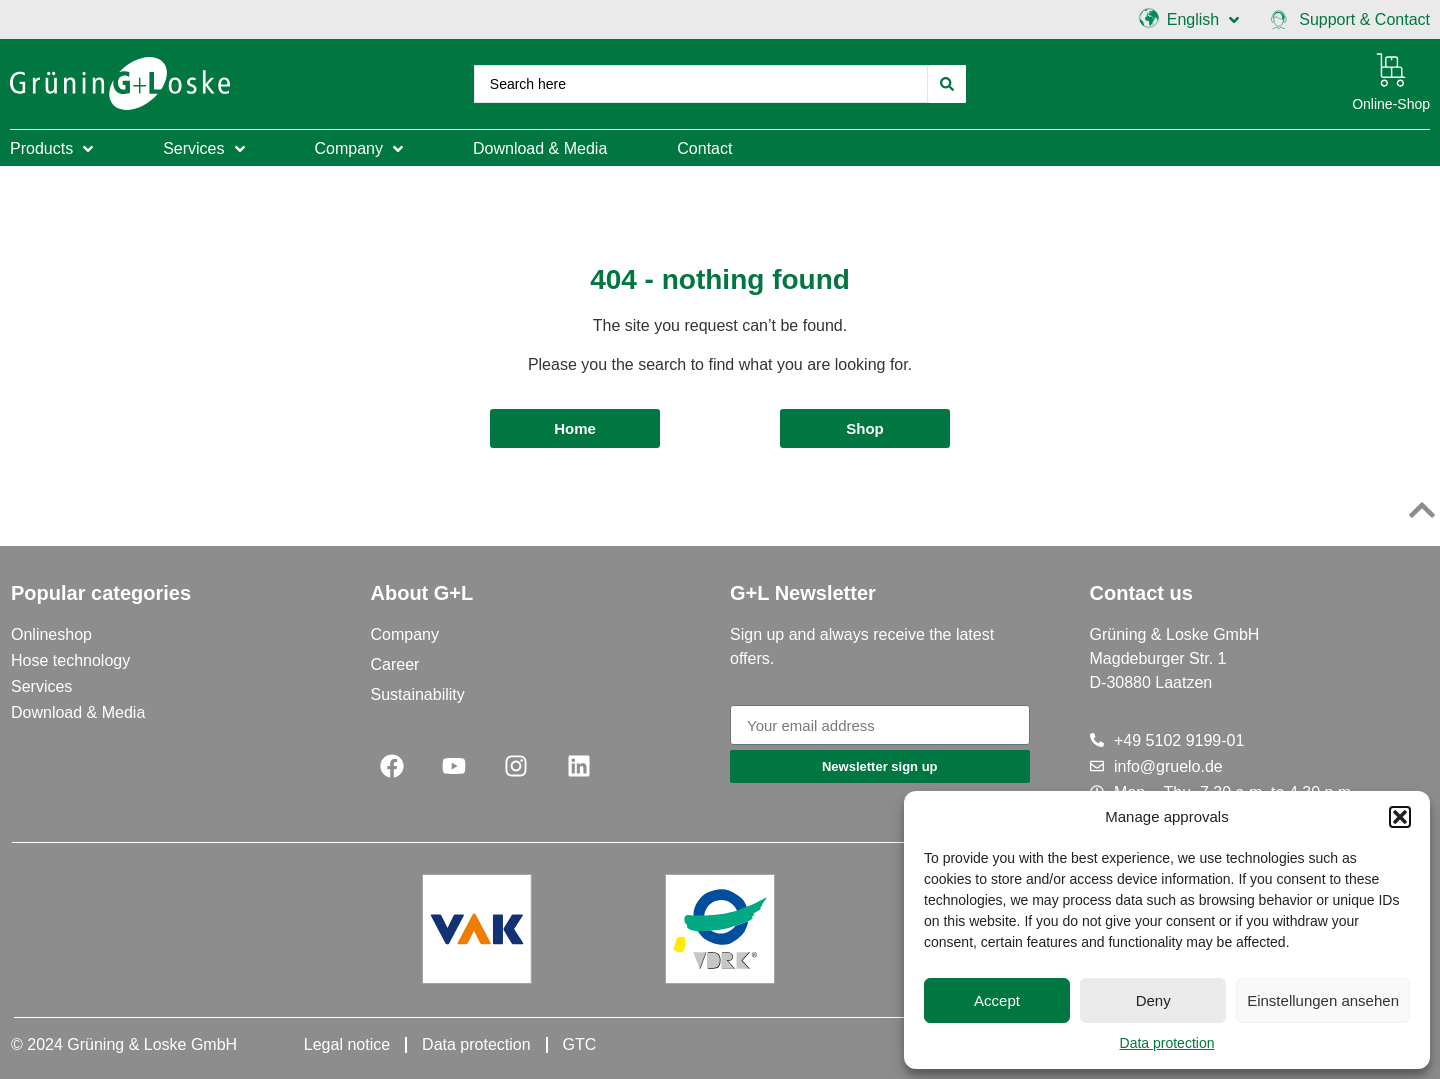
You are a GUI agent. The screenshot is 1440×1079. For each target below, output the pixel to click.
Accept (997, 1000)
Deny (1153, 1000)
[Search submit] (947, 84)
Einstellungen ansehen (1323, 1000)
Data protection (1167, 1043)
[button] (1400, 817)
